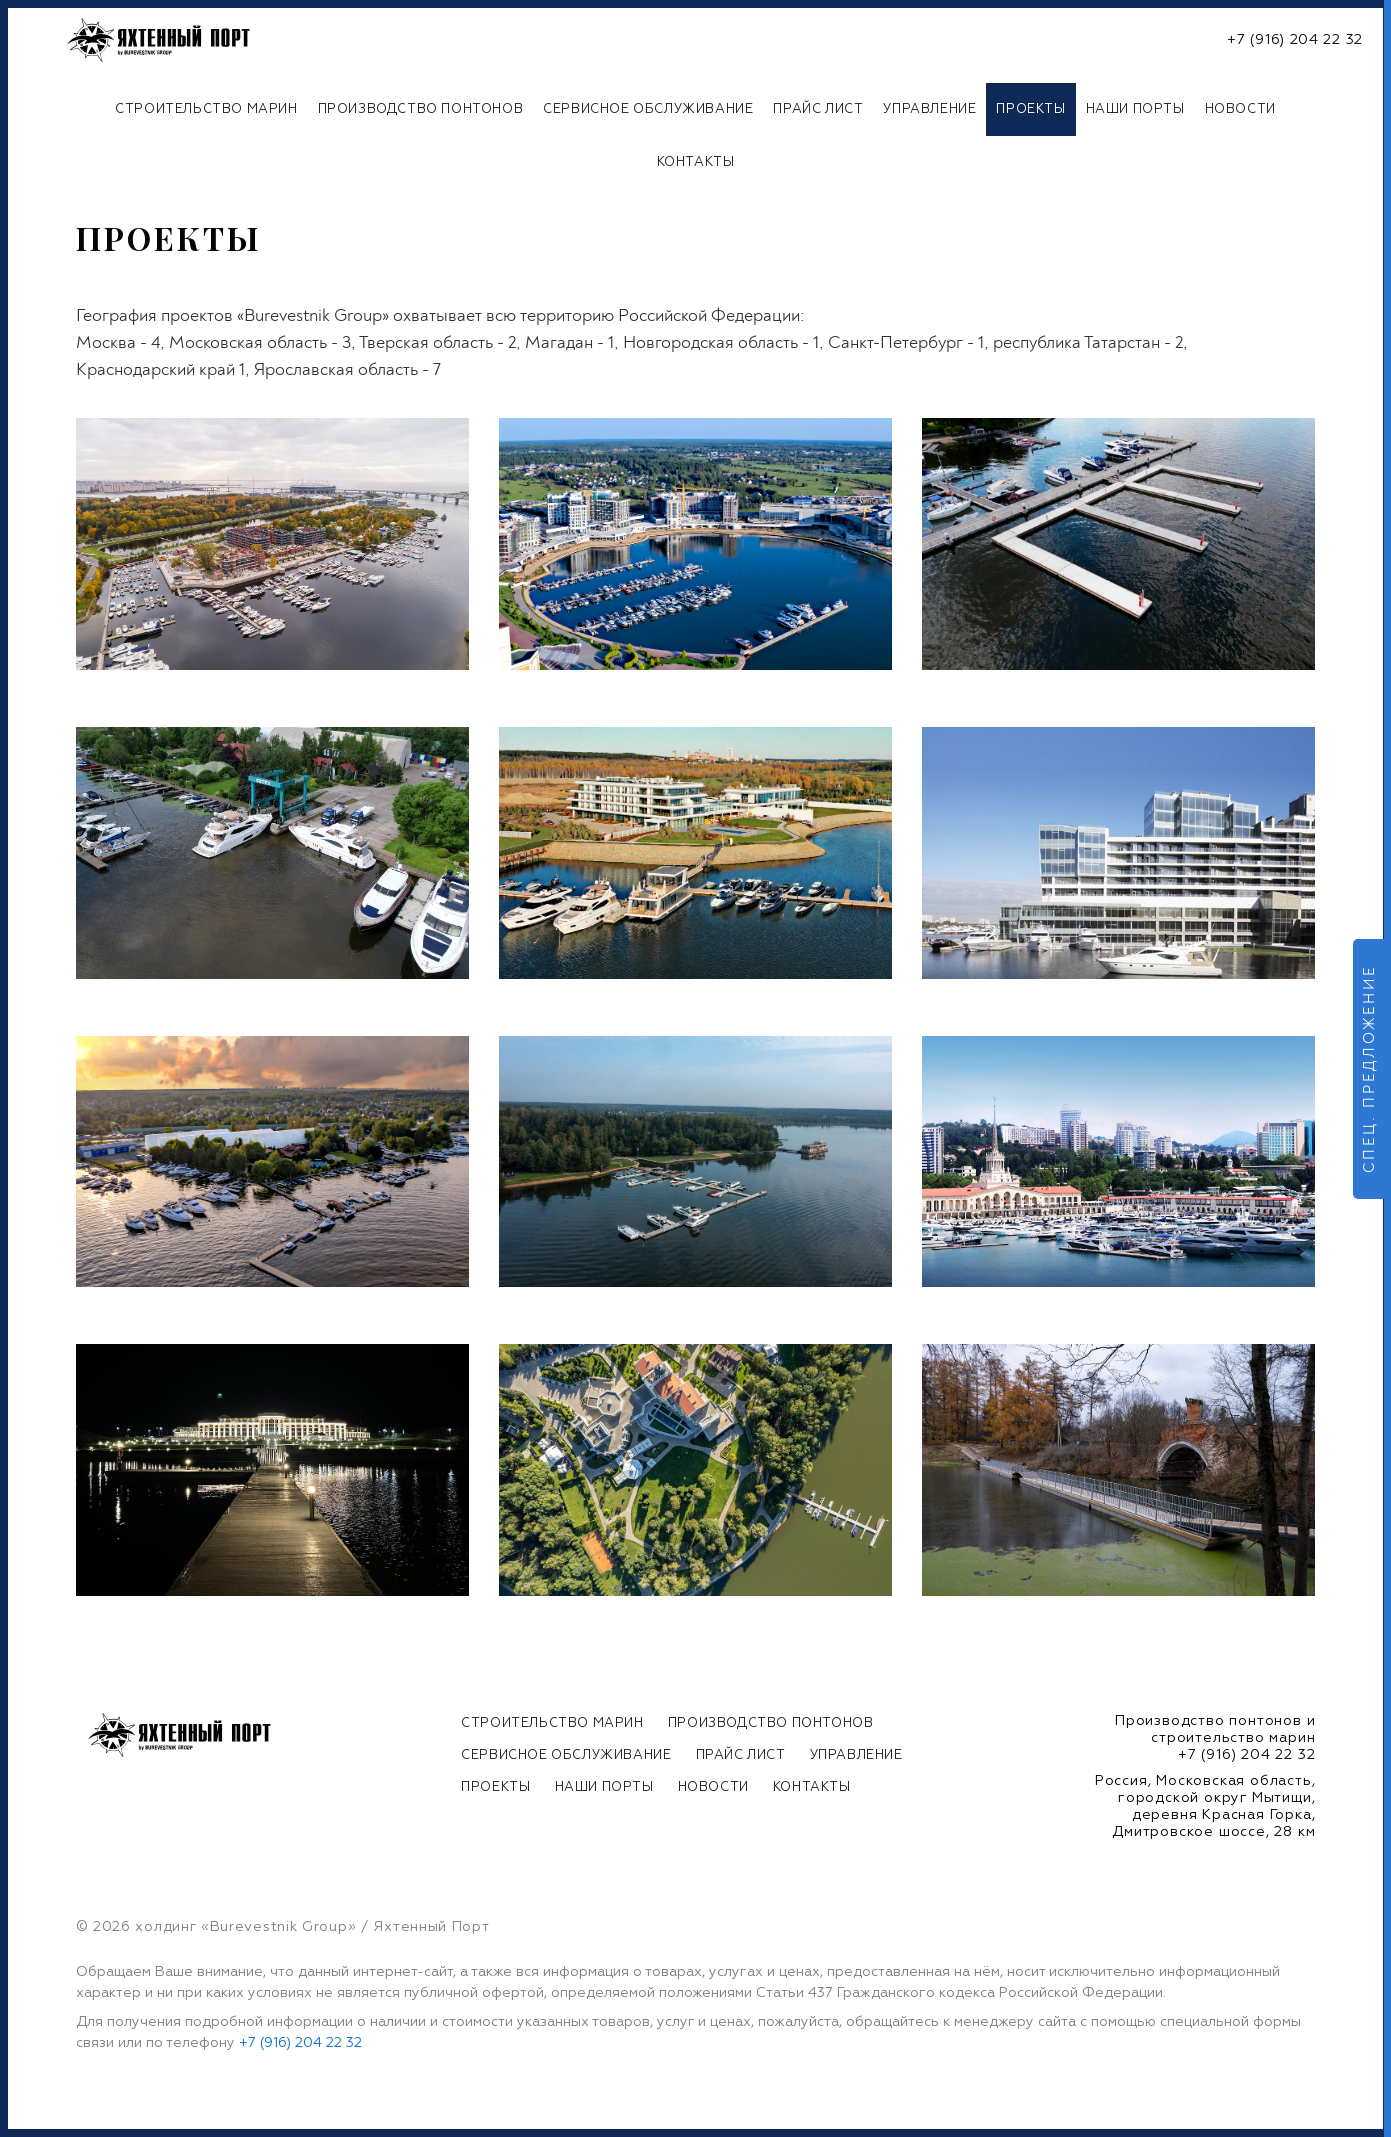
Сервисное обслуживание (648, 109)
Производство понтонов (421, 109)
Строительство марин (206, 109)
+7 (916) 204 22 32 (1295, 40)
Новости (1240, 109)
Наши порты (1135, 109)
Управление (929, 109)
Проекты (1030, 109)
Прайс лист (818, 109)
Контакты (696, 162)
